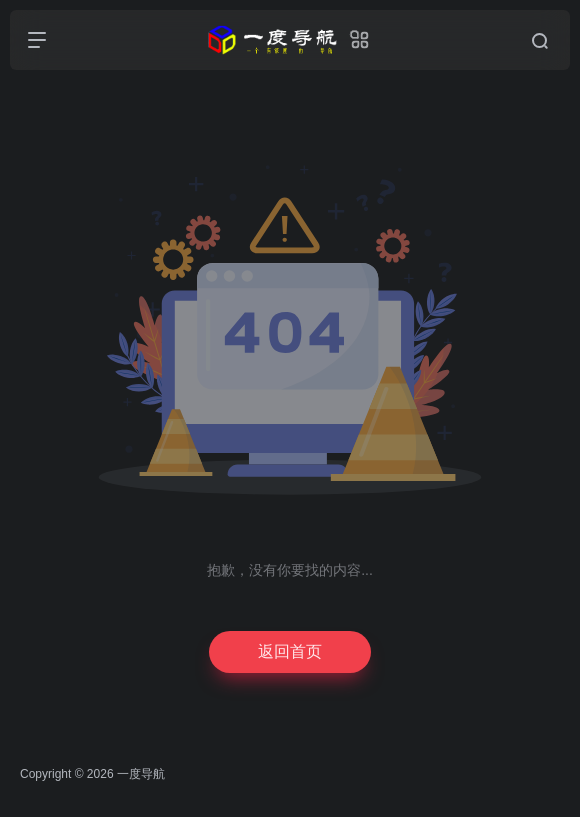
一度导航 (141, 774)
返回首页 (290, 651)
